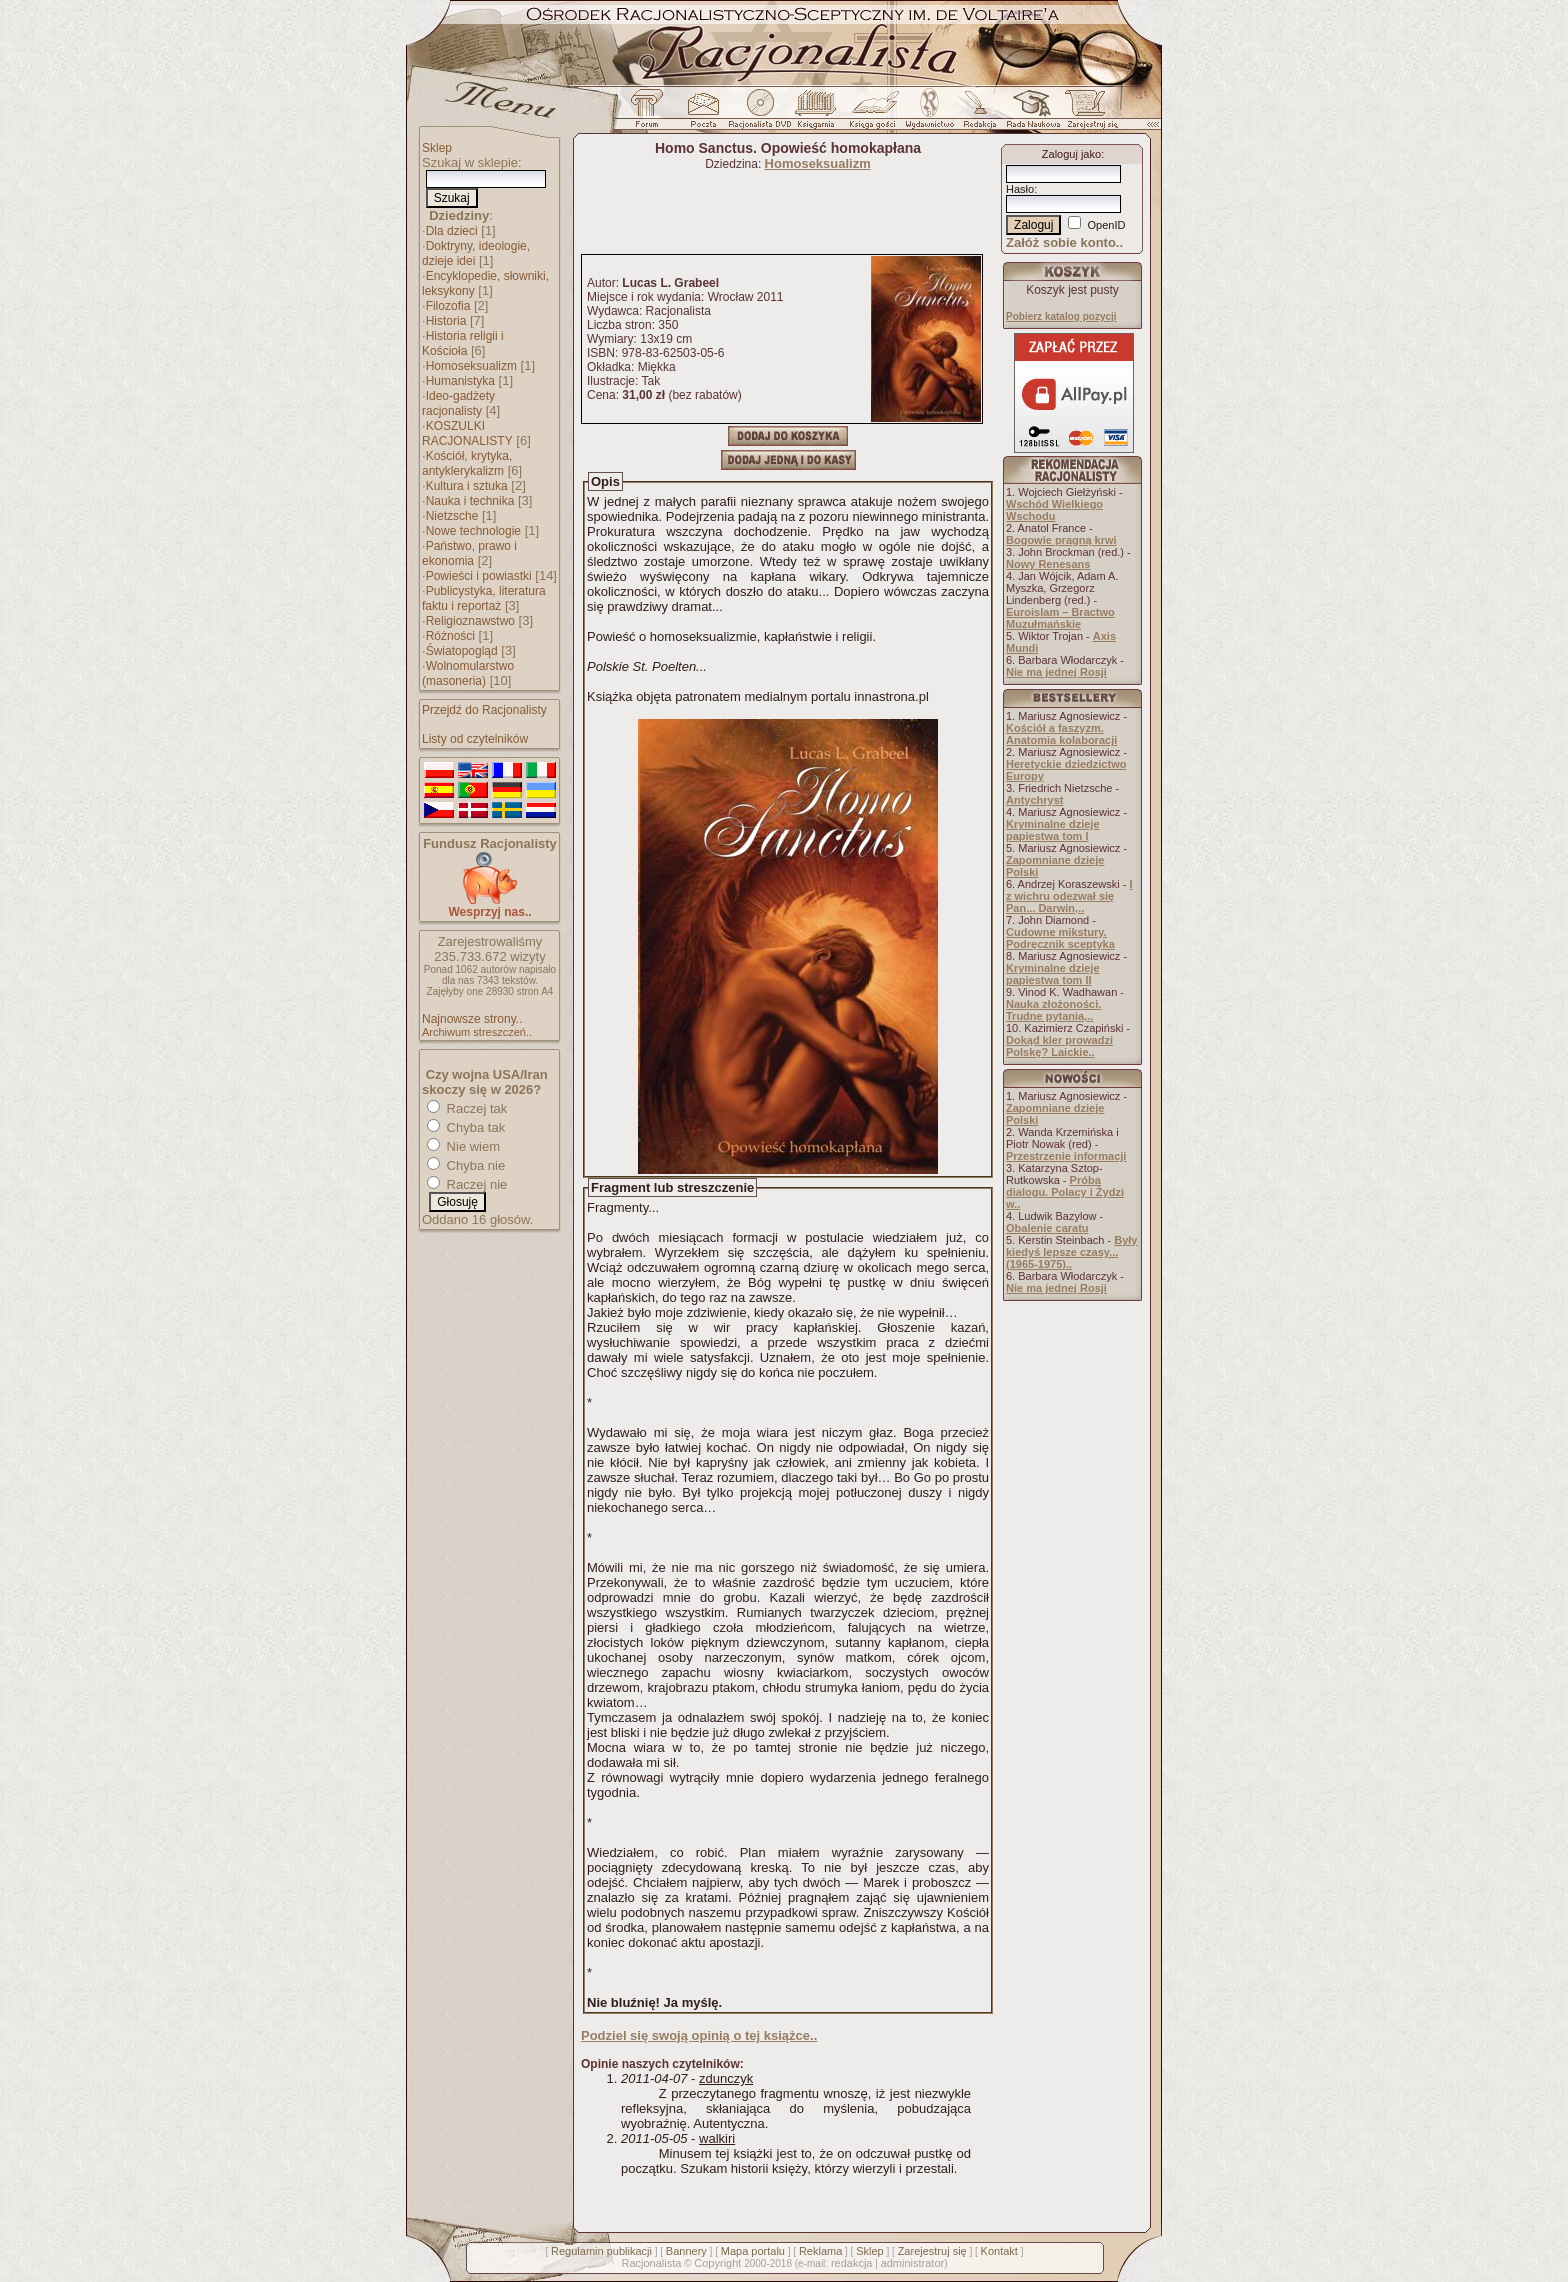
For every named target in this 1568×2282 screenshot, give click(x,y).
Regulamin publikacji (601, 2251)
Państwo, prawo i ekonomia (469, 553)
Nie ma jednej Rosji (1056, 672)
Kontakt (999, 2251)
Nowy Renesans (1048, 564)
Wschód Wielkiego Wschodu (1054, 510)
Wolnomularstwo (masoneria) (468, 673)
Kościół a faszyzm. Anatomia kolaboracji (1061, 734)
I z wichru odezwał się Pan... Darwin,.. (1069, 896)
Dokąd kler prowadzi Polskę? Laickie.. (1059, 1046)
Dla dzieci (452, 231)
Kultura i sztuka (467, 486)
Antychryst (1034, 800)
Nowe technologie (473, 531)
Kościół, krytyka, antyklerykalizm (467, 463)
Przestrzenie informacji (1066, 1156)
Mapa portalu (753, 2251)
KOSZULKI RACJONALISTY (467, 433)
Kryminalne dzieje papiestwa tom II (1053, 974)
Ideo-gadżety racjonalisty (458, 403)
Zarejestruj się (932, 2251)
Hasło (1020, 189)
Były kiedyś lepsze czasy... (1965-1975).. (1071, 1252)
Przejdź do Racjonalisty (484, 710)
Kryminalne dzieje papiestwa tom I (1053, 830)
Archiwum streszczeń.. (477, 1032)
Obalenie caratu (1047, 1228)
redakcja (852, 2263)
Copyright (717, 2263)
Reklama (820, 2251)
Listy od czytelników (475, 739)
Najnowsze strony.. (472, 1019)
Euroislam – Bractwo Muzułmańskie (1060, 618)
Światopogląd (462, 651)
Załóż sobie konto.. (1064, 242)
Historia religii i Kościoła (463, 343)
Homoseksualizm (471, 366)
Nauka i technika (470, 501)
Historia (446, 321)
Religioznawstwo (470, 621)
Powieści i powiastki (479, 576)
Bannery (686, 2251)
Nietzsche (452, 516)
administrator (913, 2263)
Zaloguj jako (1071, 154)
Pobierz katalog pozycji (1061, 316)
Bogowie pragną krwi (1061, 540)
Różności (450, 636)
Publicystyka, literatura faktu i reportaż (484, 598)
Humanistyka (460, 381)
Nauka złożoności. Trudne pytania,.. (1053, 1010)
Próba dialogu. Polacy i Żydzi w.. (1065, 1192)
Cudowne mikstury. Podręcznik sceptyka (1060, 938)
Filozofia (448, 306)
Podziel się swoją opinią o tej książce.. (699, 2035)
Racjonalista (651, 2263)
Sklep (437, 148)
